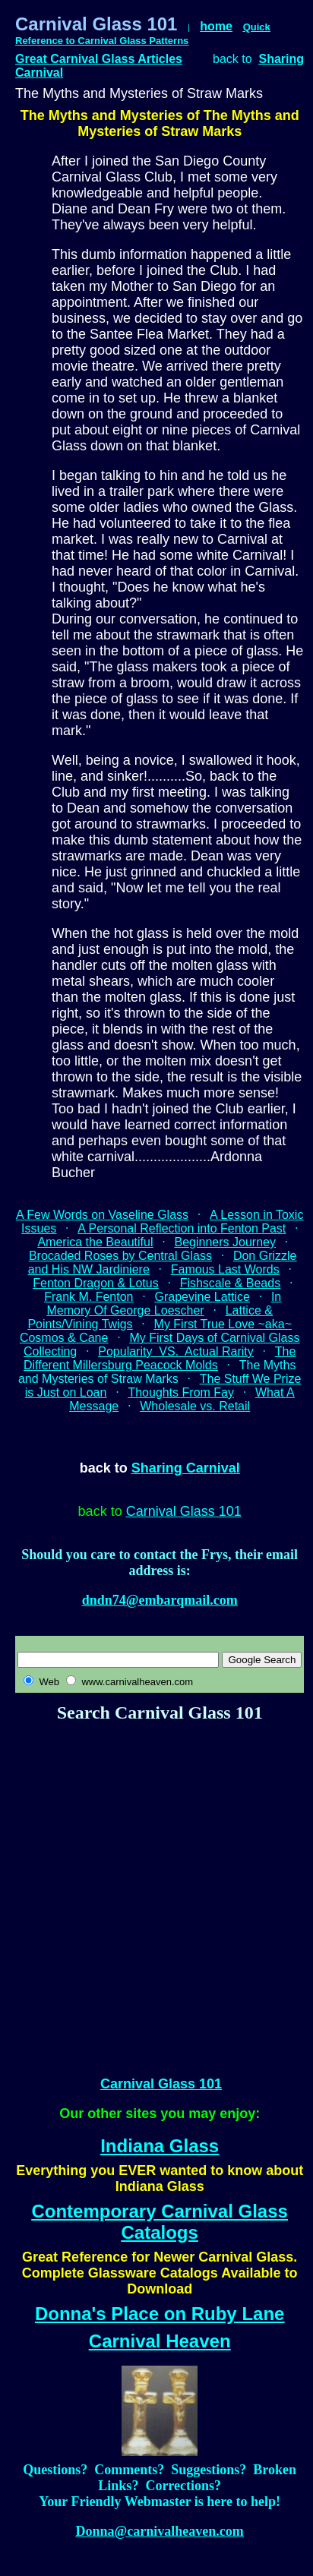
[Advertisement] (142, 1892)
